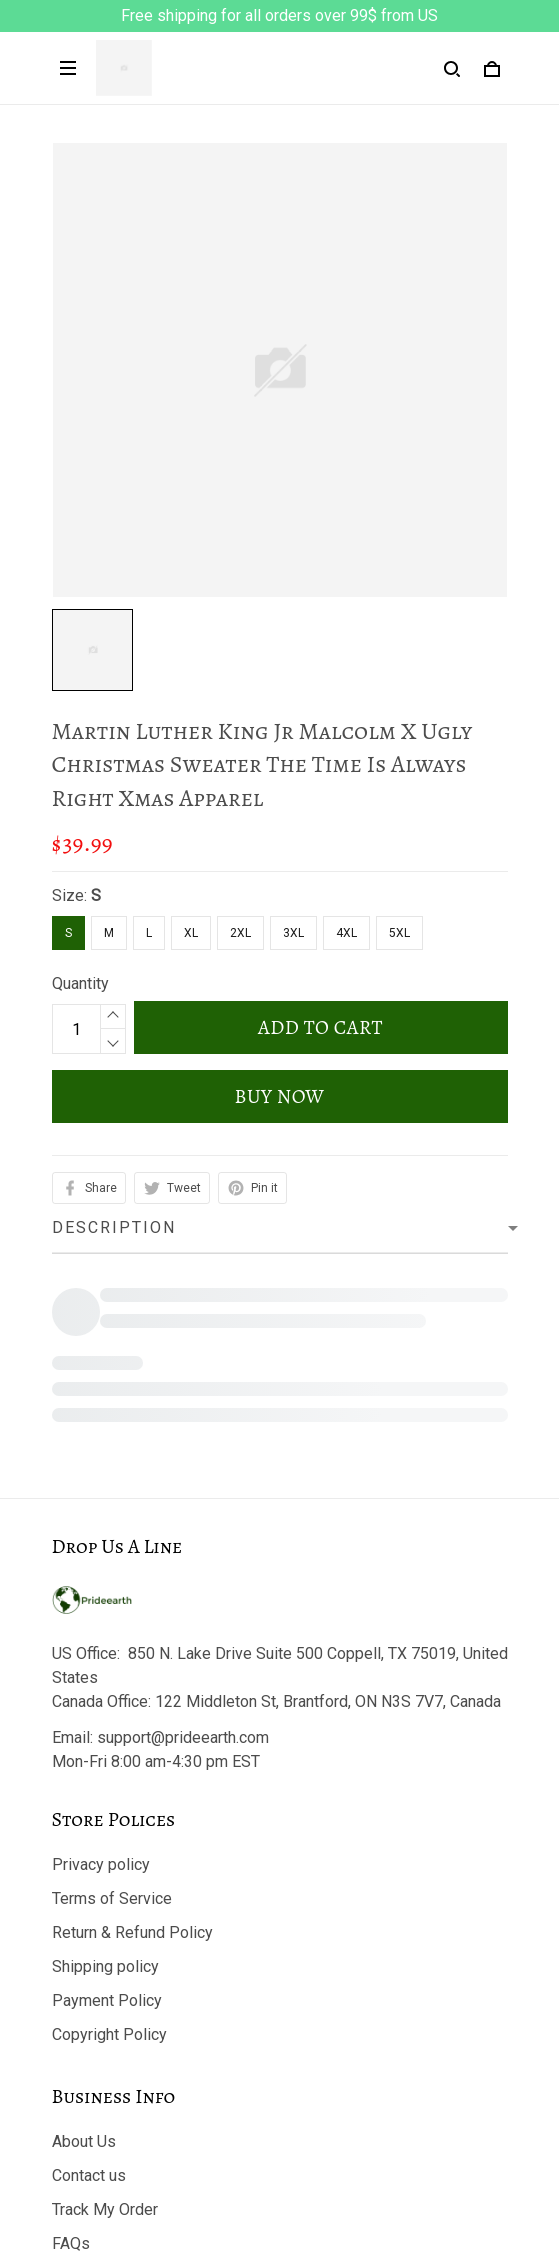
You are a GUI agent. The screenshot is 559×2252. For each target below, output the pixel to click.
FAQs (71, 2038)
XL (191, 933)
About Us (84, 1936)
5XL (399, 933)
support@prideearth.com (183, 1532)
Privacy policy (101, 1659)
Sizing (74, 2072)
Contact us (89, 1970)
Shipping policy (105, 1761)
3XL (293, 933)
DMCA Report (279, 2162)
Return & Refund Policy (132, 1727)
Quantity (80, 983)
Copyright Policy (109, 1829)
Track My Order (105, 2004)
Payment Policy (107, 1795)
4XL (346, 933)
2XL (240, 933)
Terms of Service (112, 1693)
